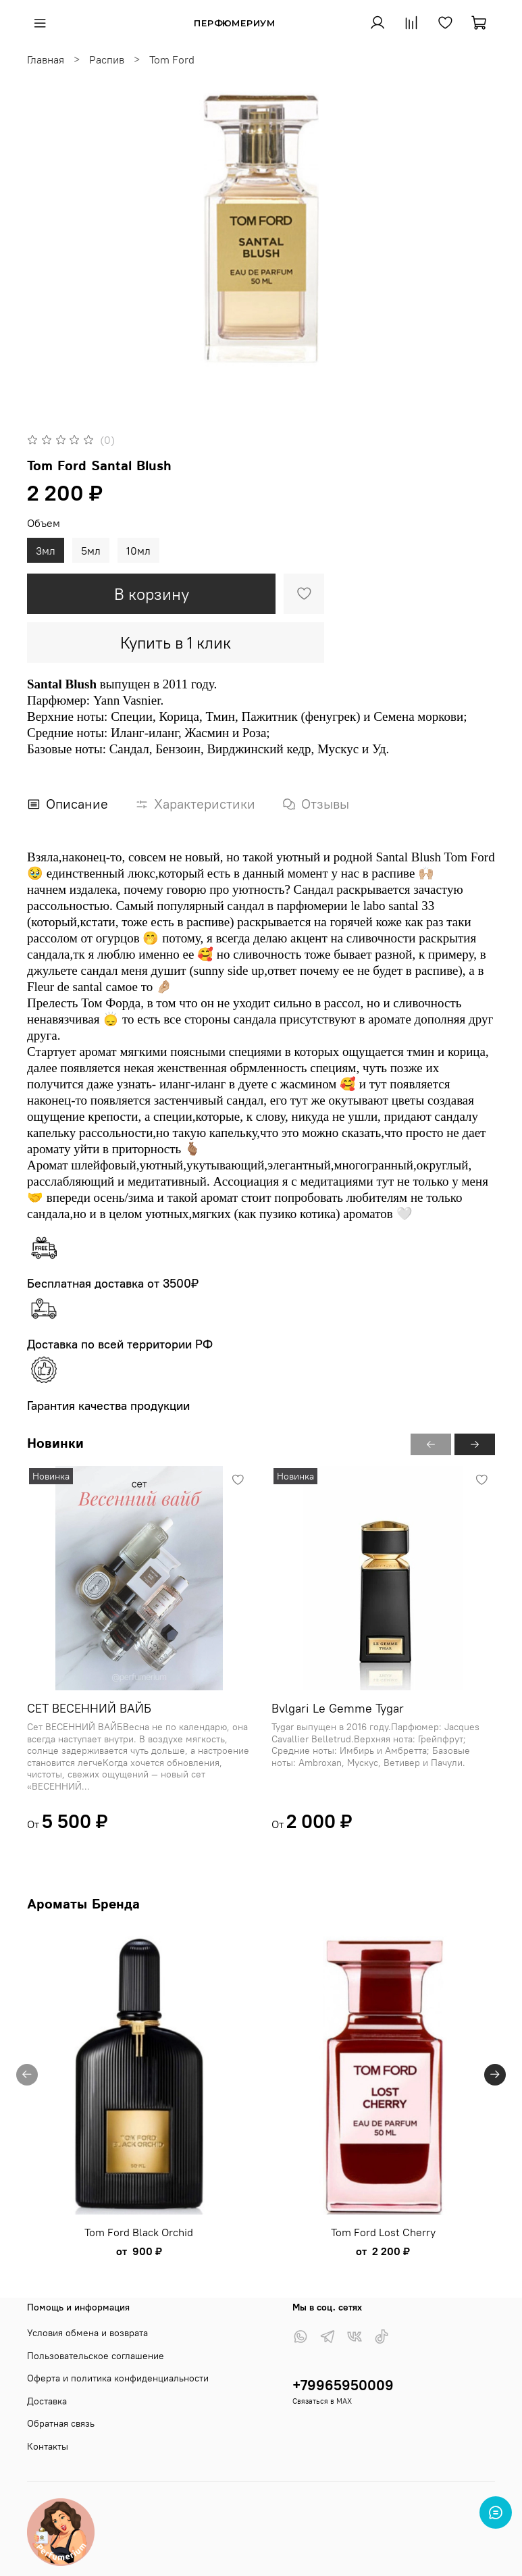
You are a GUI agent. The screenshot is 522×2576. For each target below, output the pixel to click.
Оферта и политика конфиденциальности (118, 2378)
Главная (45, 59)
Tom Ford (171, 59)
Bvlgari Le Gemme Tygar (337, 1708)
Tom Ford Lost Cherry (383, 2232)
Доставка (47, 2401)
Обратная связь (61, 2423)
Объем (43, 523)
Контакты (47, 2446)
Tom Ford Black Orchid (138, 2232)
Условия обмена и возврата (87, 2333)
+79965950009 (343, 2385)
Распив (106, 59)
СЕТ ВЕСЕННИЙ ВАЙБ (89, 1708)
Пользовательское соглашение (95, 2356)
